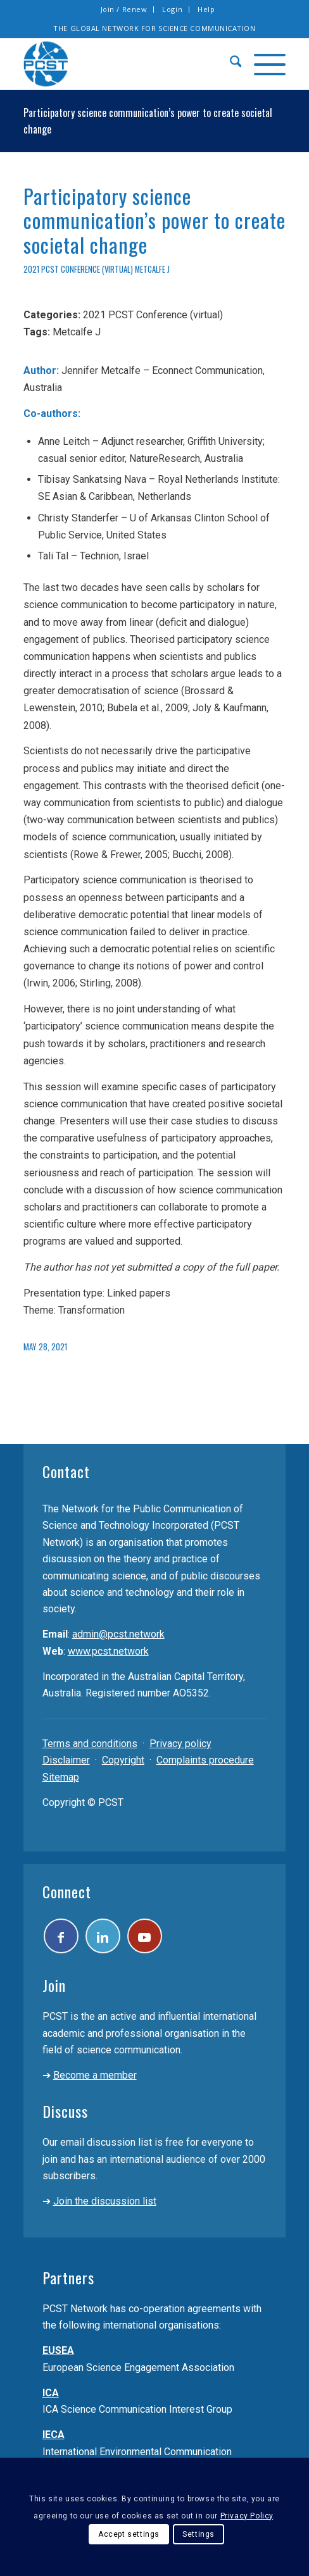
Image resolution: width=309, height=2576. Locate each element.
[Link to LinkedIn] (102, 1936)
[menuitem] (124, 9)
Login (172, 9)
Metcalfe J (152, 269)
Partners (68, 2277)
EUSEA (58, 2350)
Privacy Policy (246, 2515)
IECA (53, 2435)
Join (54, 1985)
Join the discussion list (104, 2201)
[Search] (229, 64)
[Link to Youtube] (144, 1936)
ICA (50, 2393)
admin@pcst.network (118, 1634)
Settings (198, 2534)
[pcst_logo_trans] (128, 64)
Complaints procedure (205, 1760)
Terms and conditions (89, 1744)
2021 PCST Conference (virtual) (78, 269)
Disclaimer (66, 1760)
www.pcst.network (108, 1651)
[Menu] (263, 64)
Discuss (65, 2111)
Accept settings (129, 2534)
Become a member (95, 2075)
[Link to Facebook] (61, 1936)
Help (206, 9)
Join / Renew (124, 9)
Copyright (123, 1760)
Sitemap (60, 1777)
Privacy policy (180, 1744)
